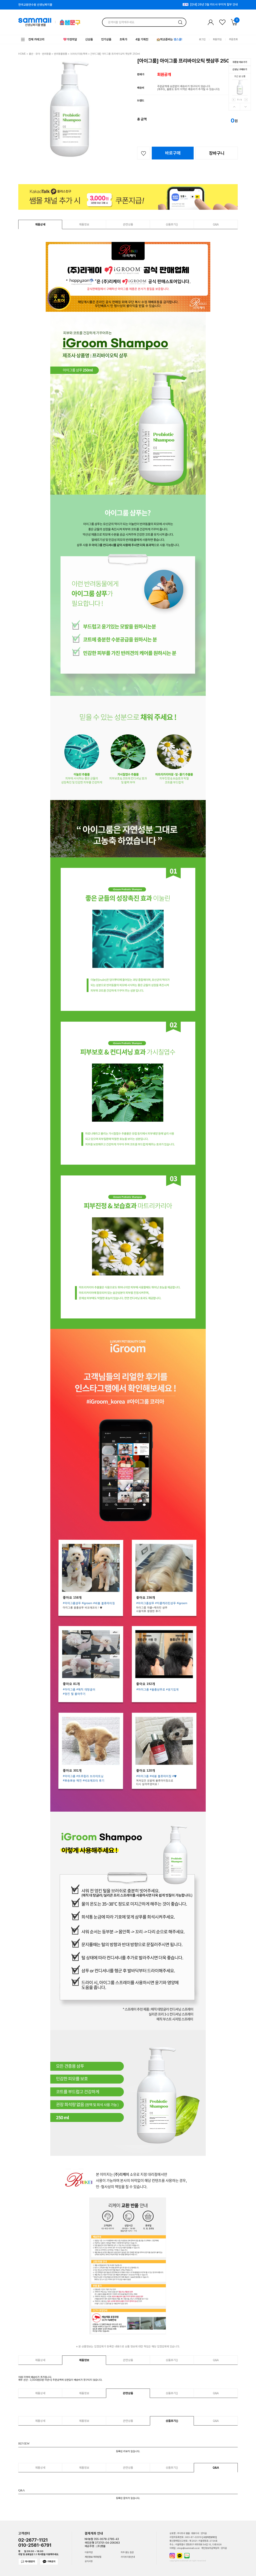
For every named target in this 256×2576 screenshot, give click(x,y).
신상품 (89, 39)
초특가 (123, 39)
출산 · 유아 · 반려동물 (40, 53)
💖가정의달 (70, 39)
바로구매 (172, 153)
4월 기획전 (141, 39)
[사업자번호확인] (209, 2537)
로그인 (202, 39)
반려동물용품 (60, 53)
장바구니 (216, 153)
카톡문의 (49, 2561)
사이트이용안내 (128, 2557)
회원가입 (217, 39)
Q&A (216, 224)
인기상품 (106, 39)
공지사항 (89, 2561)
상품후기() (172, 224)
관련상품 (128, 224)
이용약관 (89, 2552)
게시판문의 (28, 2561)
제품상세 (40, 224)
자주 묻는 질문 (127, 2552)
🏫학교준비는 (169, 39)
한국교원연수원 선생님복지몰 (35, 4)
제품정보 (84, 224)
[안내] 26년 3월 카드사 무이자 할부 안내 (214, 5)
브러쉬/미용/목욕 (78, 53)
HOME (22, 53)
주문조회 (233, 39)
